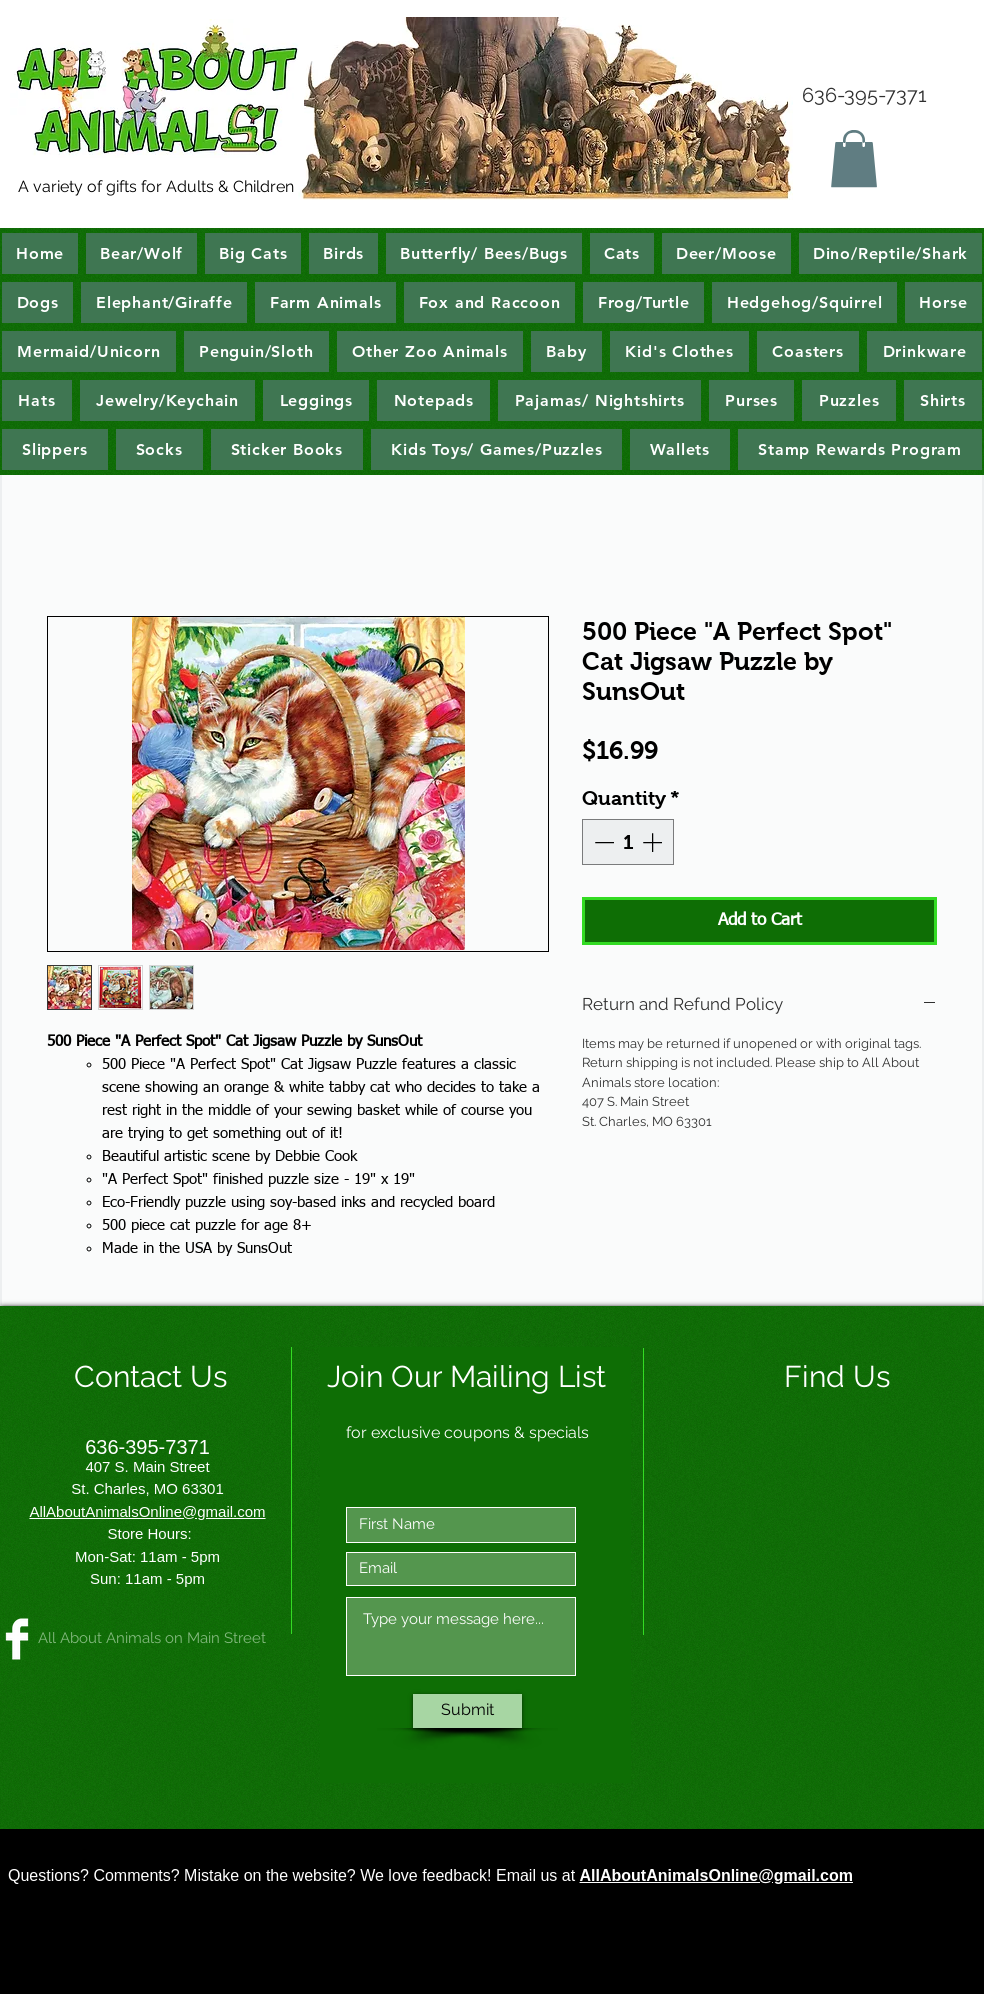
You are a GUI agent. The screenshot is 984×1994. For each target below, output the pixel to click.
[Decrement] (602, 842)
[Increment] (654, 842)
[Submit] (467, 1711)
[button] (854, 158)
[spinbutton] (628, 842)
